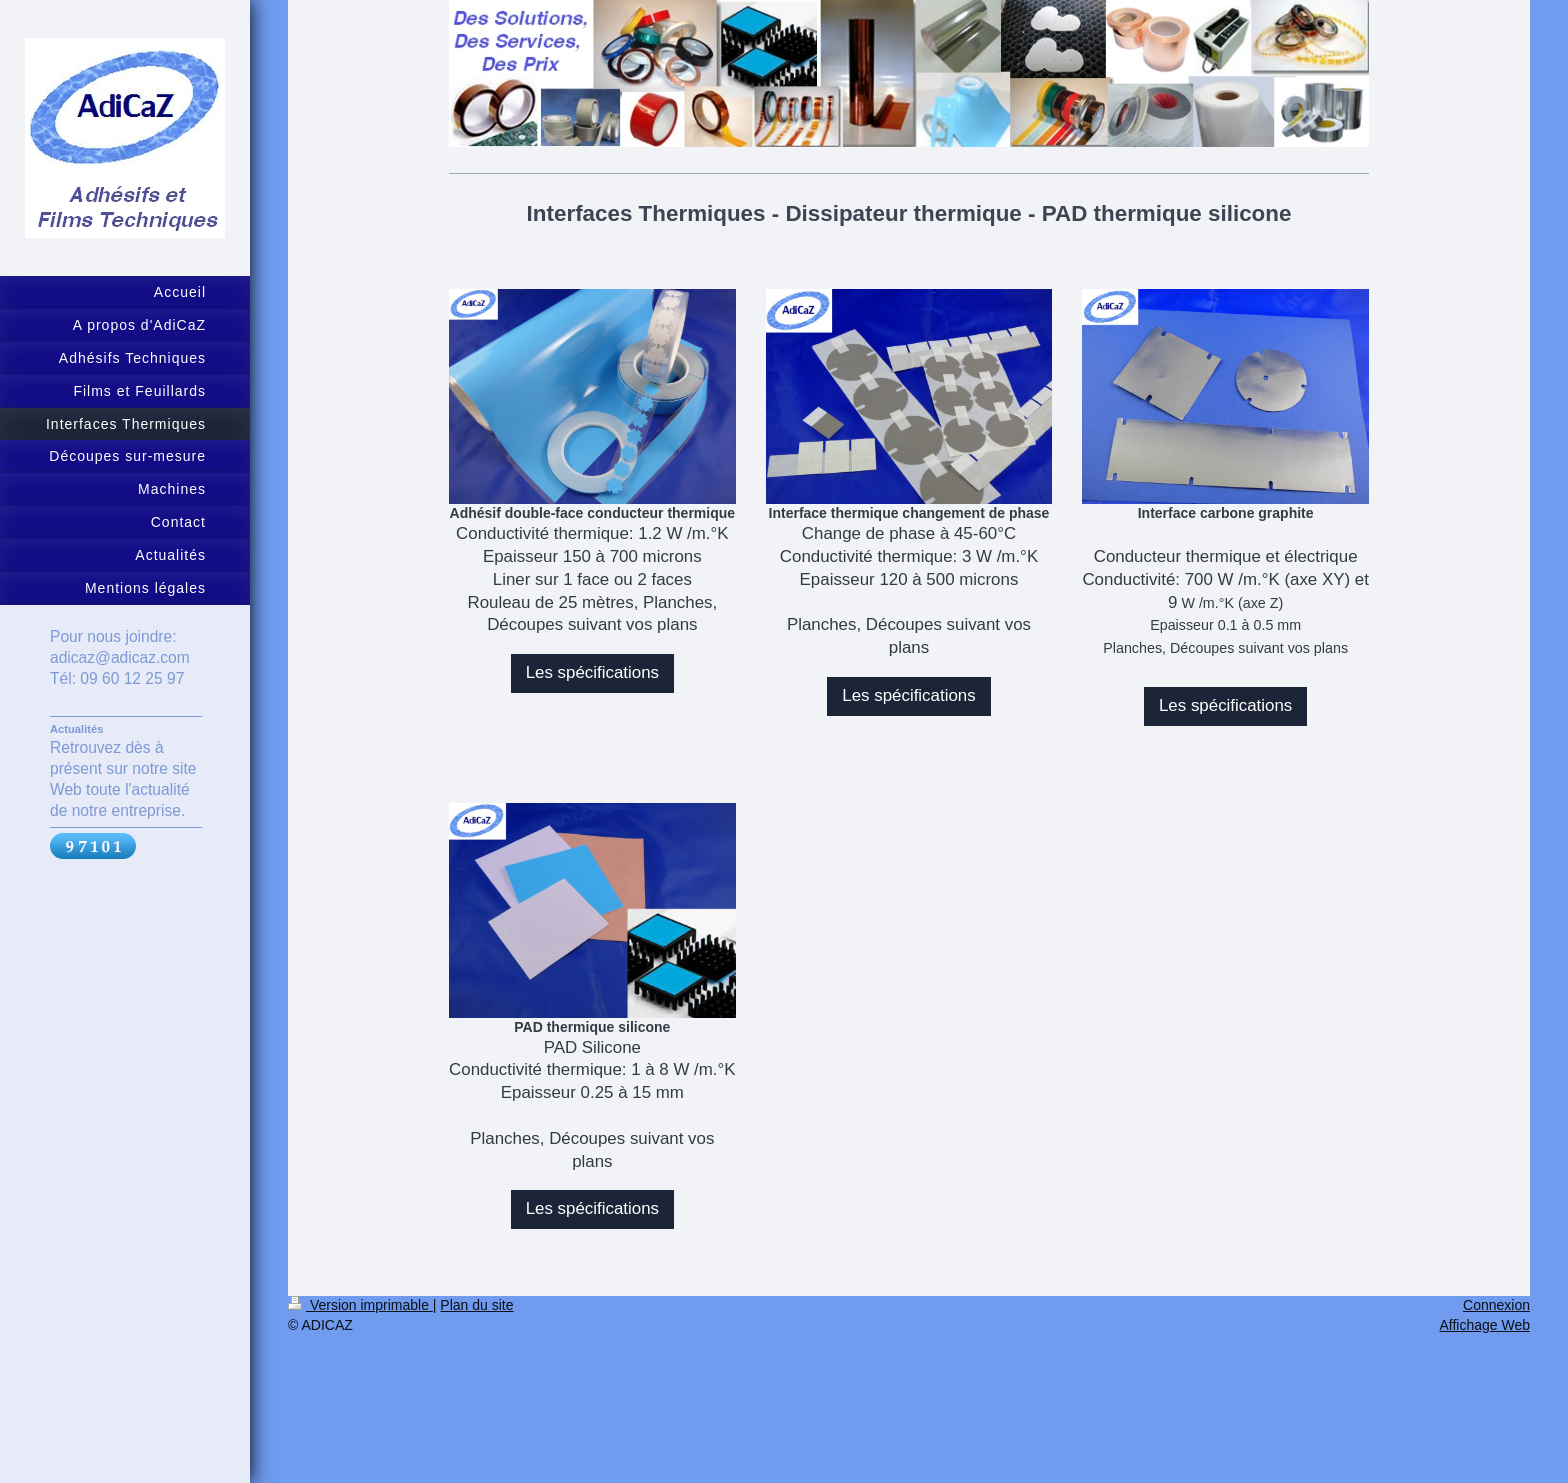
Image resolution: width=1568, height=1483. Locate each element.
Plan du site (476, 1305)
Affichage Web (1484, 1325)
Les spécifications (592, 672)
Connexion (1496, 1305)
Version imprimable (360, 1305)
